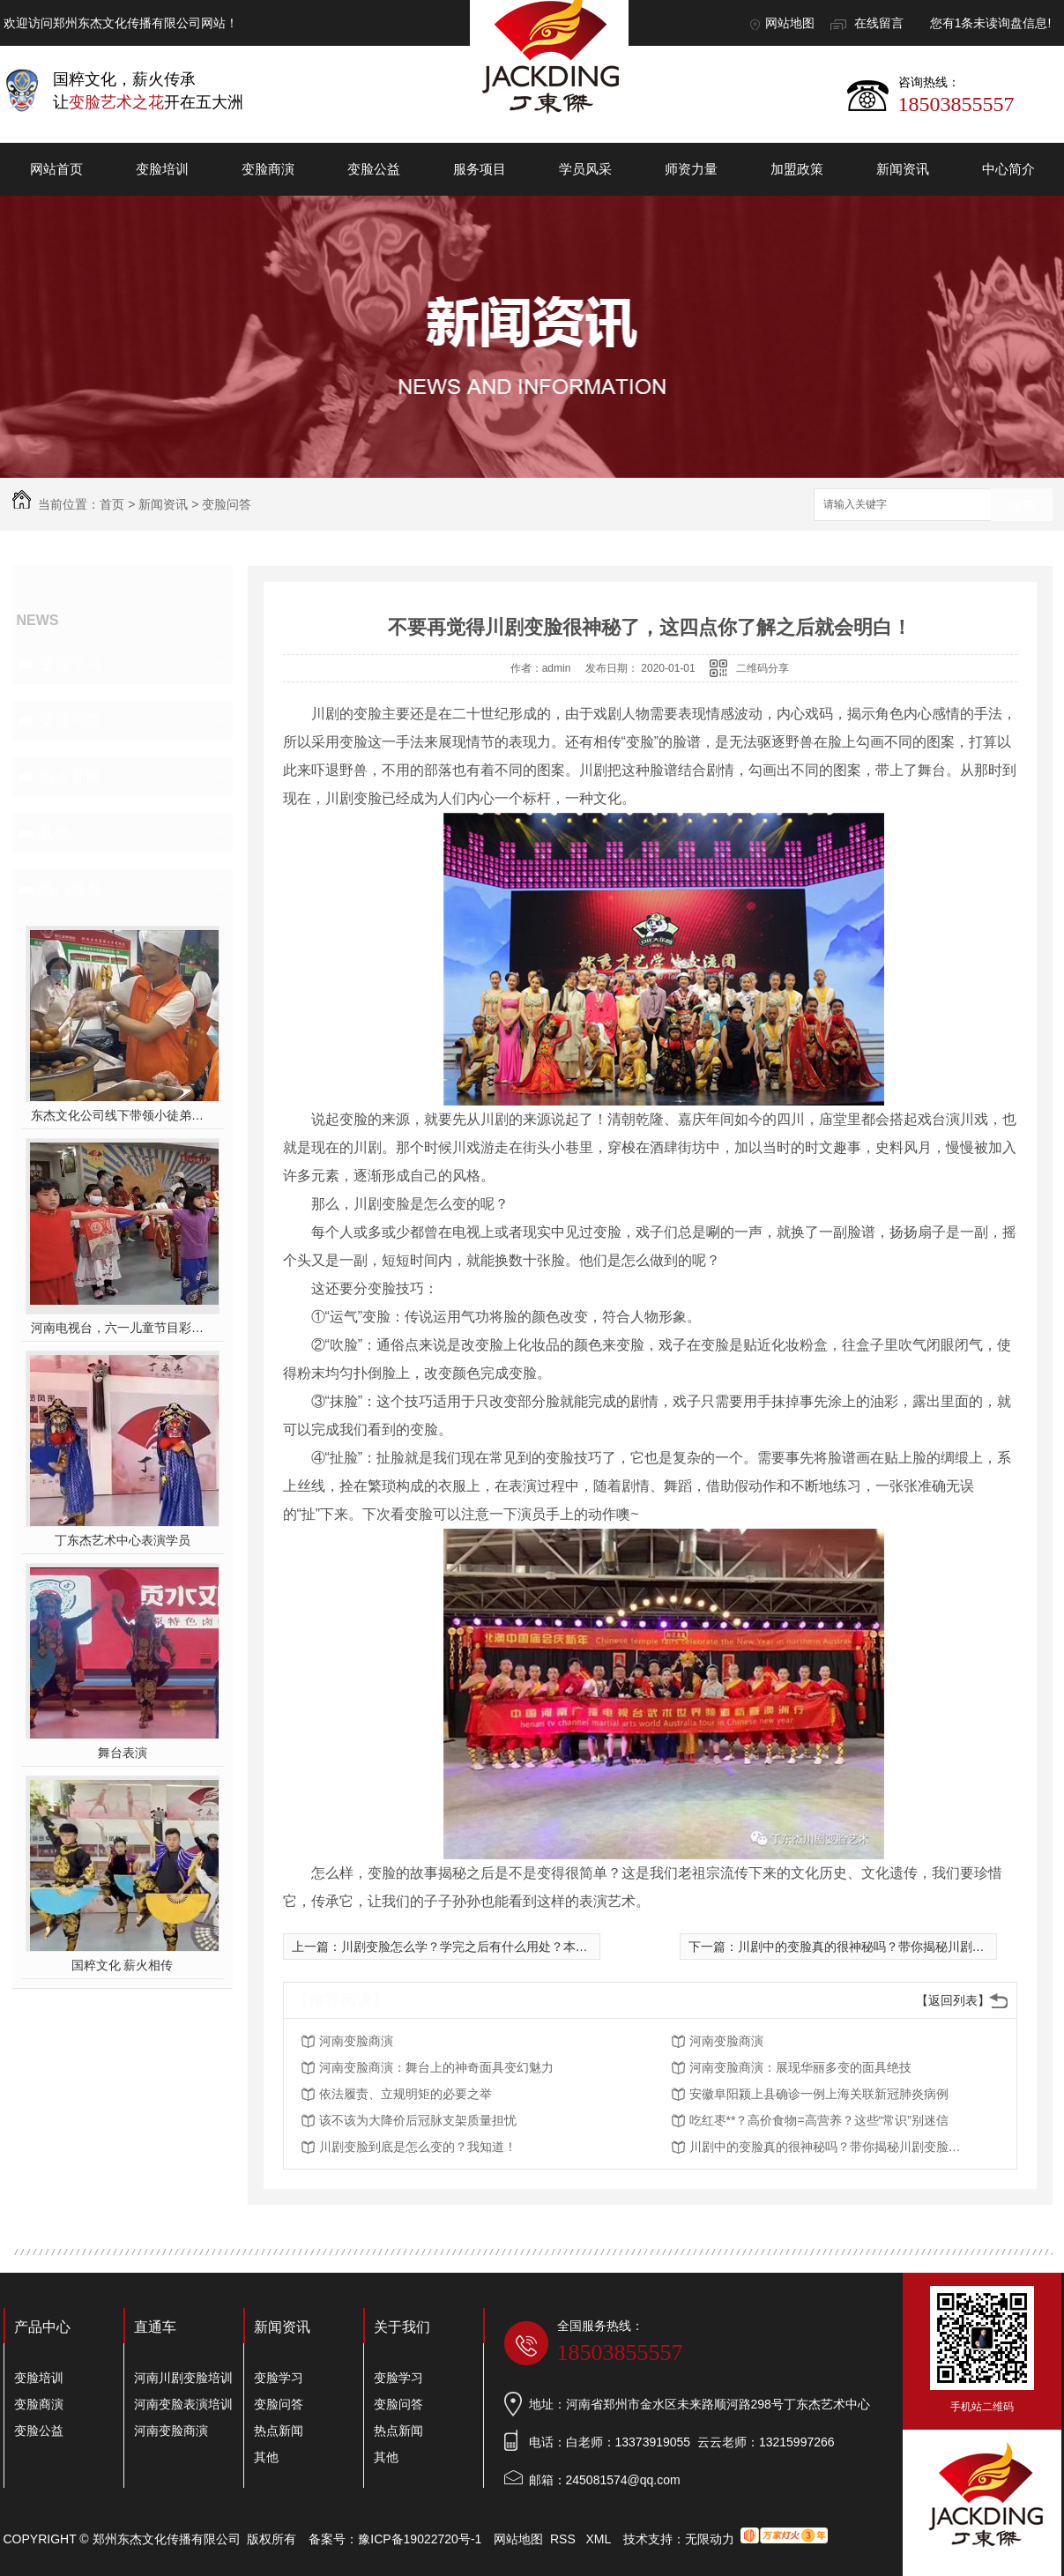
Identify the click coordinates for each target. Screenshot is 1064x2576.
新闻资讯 (902, 168)
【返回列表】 (953, 2000)
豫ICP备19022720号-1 (419, 2539)
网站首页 (56, 168)
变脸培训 (162, 168)
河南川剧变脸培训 (183, 2378)
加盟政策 (796, 168)
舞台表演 (122, 1753)
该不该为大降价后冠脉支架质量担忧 (418, 2120)
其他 (55, 833)
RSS (564, 2539)
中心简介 (1008, 168)
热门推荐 (70, 889)
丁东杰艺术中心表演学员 (122, 1540)
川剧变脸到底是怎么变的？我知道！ (418, 2147)
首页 (112, 504)
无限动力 (709, 2539)
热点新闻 (70, 776)
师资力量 (691, 168)
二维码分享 (762, 668)
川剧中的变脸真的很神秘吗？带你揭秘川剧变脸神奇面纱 (892, 1946)
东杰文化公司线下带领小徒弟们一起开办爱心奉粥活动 (122, 1115)
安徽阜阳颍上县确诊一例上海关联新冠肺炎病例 (819, 2094)
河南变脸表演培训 (183, 2404)
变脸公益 (373, 168)
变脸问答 (226, 504)
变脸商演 (268, 168)
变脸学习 (70, 664)
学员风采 (585, 168)
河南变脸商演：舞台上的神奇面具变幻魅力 (436, 2067)
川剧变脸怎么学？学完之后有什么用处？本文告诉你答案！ (501, 1946)
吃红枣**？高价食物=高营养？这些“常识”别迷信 (819, 2120)
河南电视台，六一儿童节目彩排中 (122, 1328)
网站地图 (790, 23)
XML (599, 2539)
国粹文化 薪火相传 (122, 1965)
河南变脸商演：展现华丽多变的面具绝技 (800, 2067)
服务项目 (479, 168)
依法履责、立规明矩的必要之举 (405, 2094)
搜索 (1022, 505)
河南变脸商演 (356, 2041)
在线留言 (879, 23)
